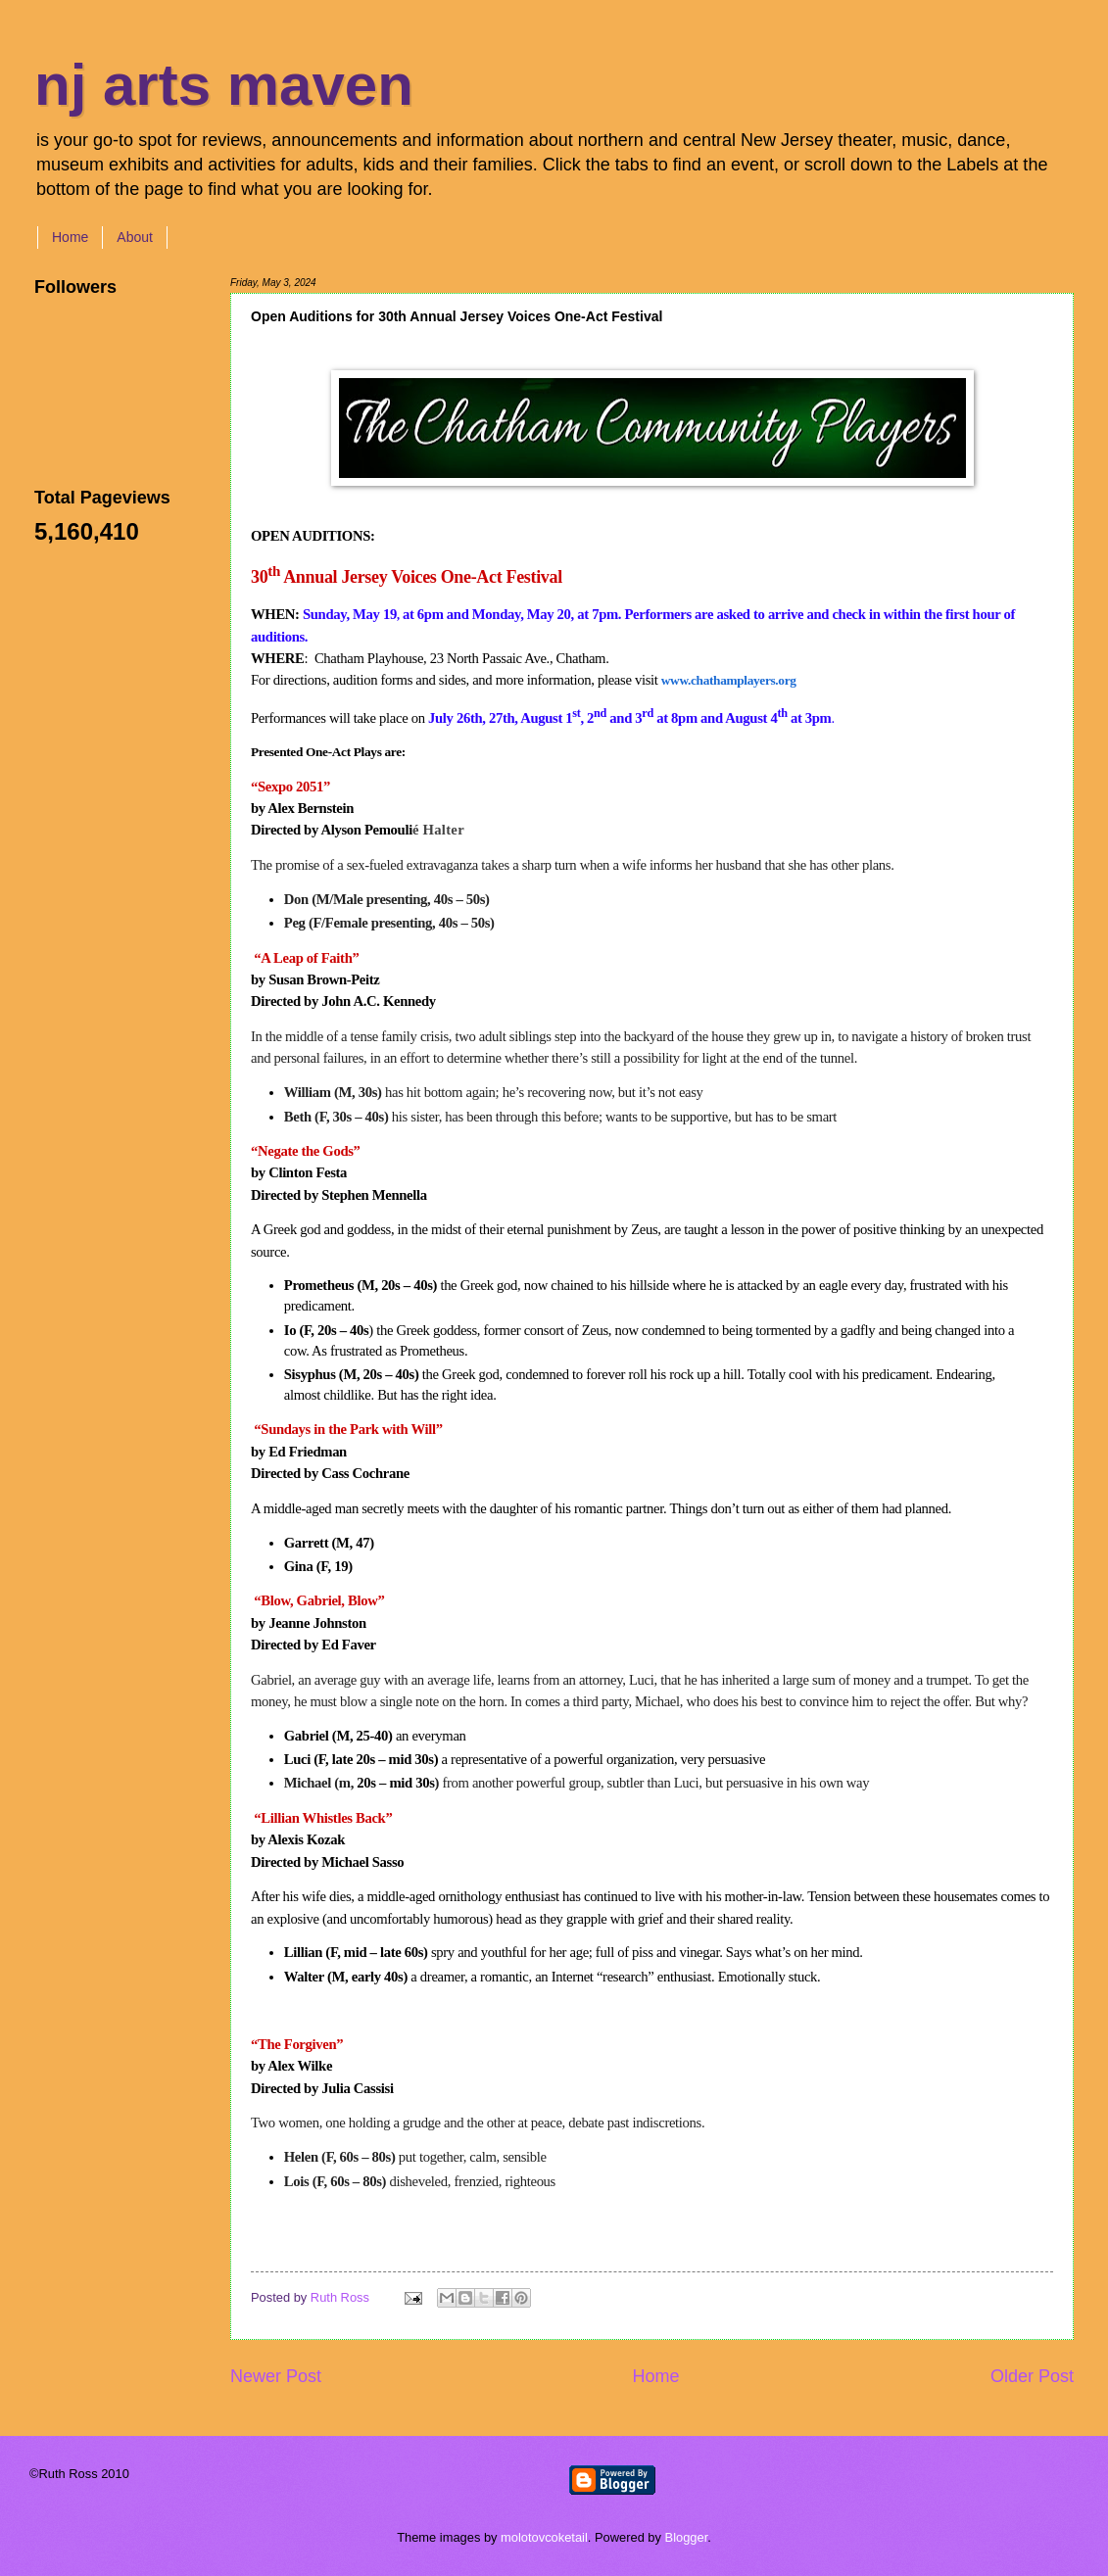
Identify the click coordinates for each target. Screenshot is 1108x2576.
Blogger (686, 2537)
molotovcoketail (544, 2537)
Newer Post (275, 2376)
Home (70, 237)
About (135, 237)
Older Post (1032, 2376)
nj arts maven (223, 85)
